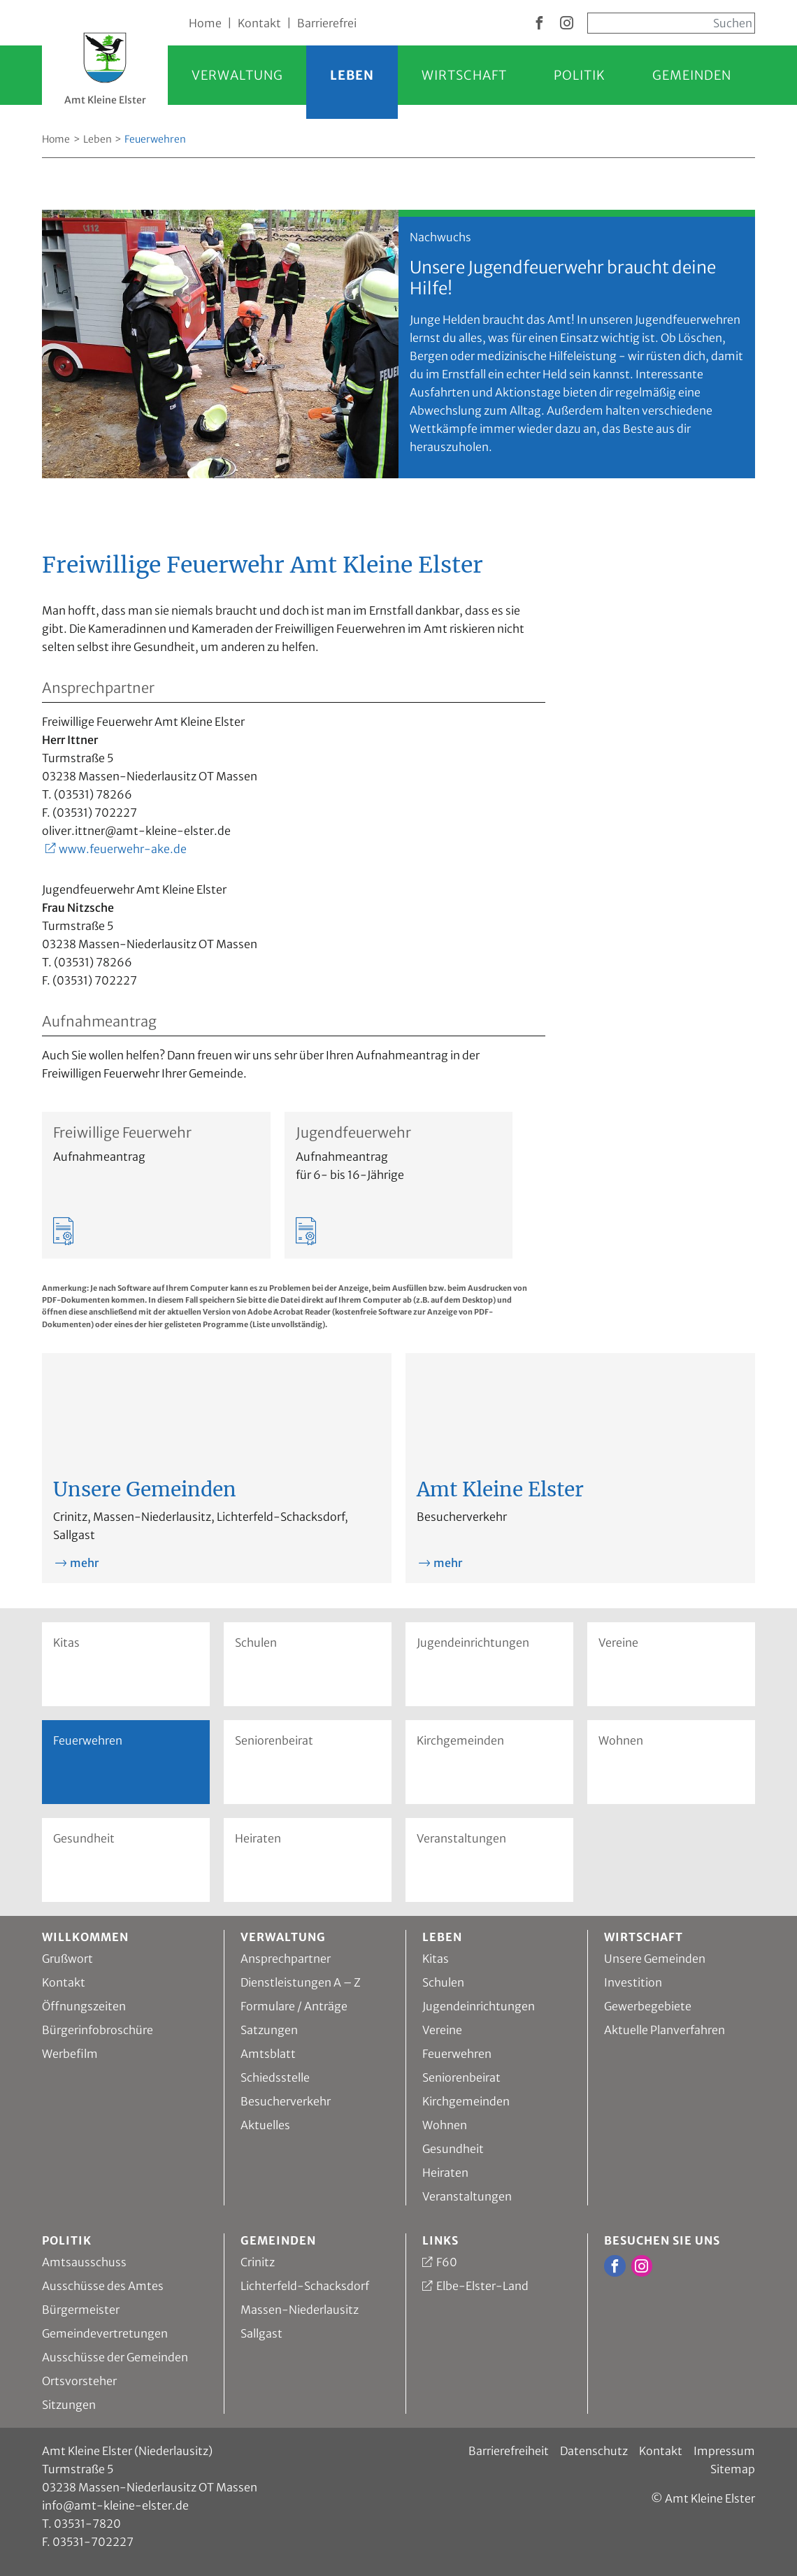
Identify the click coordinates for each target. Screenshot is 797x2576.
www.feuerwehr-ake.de (123, 849)
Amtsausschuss (84, 2262)
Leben (352, 75)
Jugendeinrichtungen (473, 1643)
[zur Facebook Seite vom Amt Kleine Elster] (539, 23)
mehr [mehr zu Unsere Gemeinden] (84, 1563)
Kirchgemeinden (460, 1740)
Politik (579, 75)
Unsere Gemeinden (654, 1959)
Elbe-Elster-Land (482, 2286)
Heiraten (258, 1838)
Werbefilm (70, 2054)
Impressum (724, 2451)
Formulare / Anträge (293, 2006)
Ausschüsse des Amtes (103, 2286)
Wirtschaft (464, 75)
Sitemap (732, 2469)
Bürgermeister (81, 2310)
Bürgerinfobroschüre (97, 2030)
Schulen (256, 1643)
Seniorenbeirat (274, 1740)
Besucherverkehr (285, 2101)
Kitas (66, 1643)
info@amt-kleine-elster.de (115, 2505)
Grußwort (67, 1959)
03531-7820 (87, 2524)
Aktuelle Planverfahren (664, 2030)
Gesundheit (84, 1838)
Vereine (618, 1643)
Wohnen (620, 1740)
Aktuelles (265, 2125)
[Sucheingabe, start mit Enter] (671, 23)
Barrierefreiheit (508, 2451)
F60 (446, 2262)
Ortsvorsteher (79, 2381)
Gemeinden (691, 75)
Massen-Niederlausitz (299, 2310)
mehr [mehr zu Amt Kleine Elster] (447, 1563)
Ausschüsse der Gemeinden (115, 2357)
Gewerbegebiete (647, 2006)
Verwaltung (237, 75)
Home (205, 23)
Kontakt (259, 23)
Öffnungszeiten (84, 2006)
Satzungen (269, 2030)
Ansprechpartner (285, 1959)
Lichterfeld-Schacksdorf (304, 2286)
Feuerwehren (456, 2054)
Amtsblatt (268, 2054)
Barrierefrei (327, 23)
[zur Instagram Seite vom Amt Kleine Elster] (566, 23)
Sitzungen (69, 2405)
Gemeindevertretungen (105, 2333)
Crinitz (257, 2262)
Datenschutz (594, 2451)
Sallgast (261, 2333)
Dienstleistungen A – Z (300, 1982)
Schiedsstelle (275, 2077)
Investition (633, 1982)
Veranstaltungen (461, 1838)
